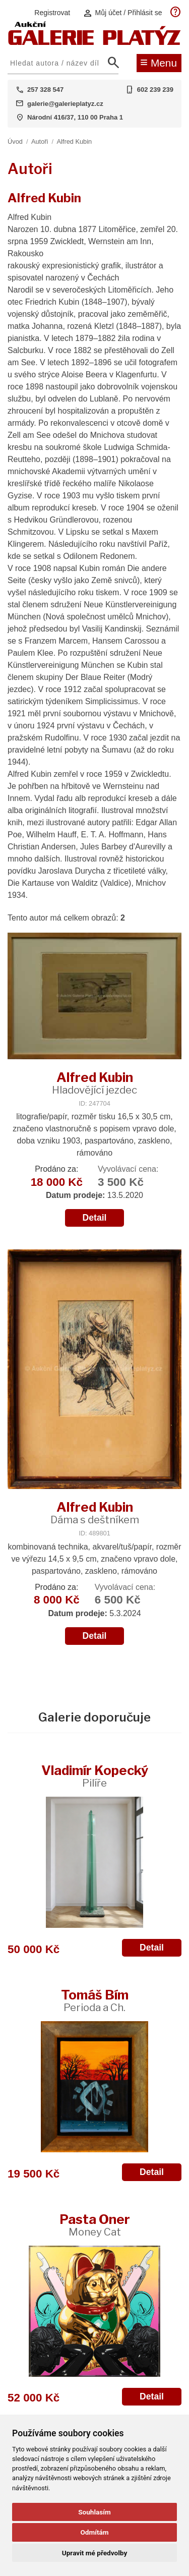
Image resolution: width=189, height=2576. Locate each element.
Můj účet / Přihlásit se (122, 13)
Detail (95, 1218)
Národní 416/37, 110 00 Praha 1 (75, 117)
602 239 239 (155, 89)
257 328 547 (45, 89)
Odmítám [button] (94, 2532)
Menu (158, 62)
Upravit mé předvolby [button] (94, 2553)
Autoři (39, 141)
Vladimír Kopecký (94, 1775)
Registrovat (52, 13)
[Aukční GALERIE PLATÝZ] (94, 42)
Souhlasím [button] (94, 2512)
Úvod (15, 141)
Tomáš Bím (95, 2000)
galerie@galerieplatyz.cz (65, 103)
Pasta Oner (94, 2224)
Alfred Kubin (74, 141)
